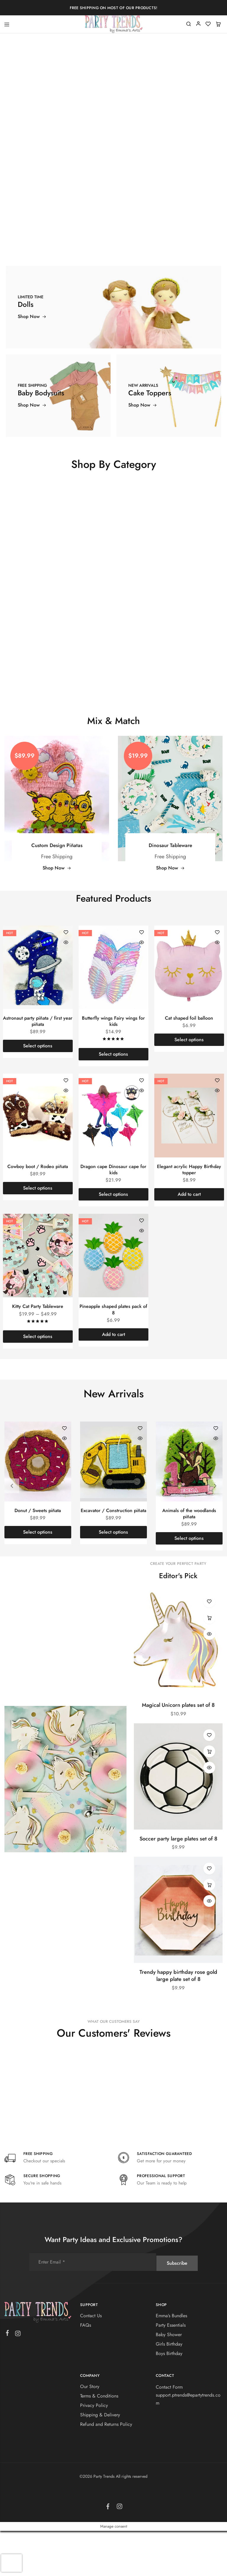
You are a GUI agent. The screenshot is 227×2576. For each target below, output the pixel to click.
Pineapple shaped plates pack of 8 (113, 1354)
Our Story (89, 2431)
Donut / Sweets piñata (37, 1555)
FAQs (85, 2370)
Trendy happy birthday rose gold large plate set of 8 (178, 2021)
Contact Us (91, 2361)
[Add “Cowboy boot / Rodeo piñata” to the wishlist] (66, 1126)
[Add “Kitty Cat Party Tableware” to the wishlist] (66, 1266)
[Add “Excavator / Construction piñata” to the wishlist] (140, 1474)
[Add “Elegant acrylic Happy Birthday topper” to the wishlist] (217, 1126)
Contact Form (169, 2432)
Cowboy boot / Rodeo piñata (37, 1211)
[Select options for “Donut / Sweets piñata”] (37, 1577)
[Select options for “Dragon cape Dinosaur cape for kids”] (113, 1240)
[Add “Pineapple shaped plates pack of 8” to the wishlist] (141, 1266)
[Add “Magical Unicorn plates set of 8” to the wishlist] (209, 1647)
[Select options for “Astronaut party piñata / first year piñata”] (38, 1091)
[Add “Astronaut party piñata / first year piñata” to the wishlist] (66, 978)
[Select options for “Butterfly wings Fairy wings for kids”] (113, 1099)
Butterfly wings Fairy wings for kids (113, 1066)
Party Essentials (171, 2370)
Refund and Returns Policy (106, 2469)
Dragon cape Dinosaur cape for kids (113, 1214)
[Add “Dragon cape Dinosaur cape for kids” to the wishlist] (141, 1126)
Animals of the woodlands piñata (189, 1558)
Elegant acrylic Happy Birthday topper (189, 1214)
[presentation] (11, 2563)
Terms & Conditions (99, 2441)
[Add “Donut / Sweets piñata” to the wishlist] (64, 1474)
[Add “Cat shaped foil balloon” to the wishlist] (217, 978)
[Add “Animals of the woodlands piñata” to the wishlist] (215, 1474)
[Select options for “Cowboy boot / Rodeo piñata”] (38, 1233)
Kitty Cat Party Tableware (37, 1351)
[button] (189, 1240)
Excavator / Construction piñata (113, 1555)
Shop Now (57, 913)
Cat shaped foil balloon (189, 1063)
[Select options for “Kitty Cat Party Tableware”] (38, 1381)
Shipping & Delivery (100, 2460)
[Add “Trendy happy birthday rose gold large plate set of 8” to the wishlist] (209, 1914)
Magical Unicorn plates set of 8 (178, 1750)
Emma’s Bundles (171, 2361)
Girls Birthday (169, 2389)
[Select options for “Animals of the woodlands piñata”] (189, 1584)
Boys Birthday (169, 2398)
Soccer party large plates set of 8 (178, 1884)
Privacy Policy (94, 2450)
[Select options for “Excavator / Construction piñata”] (113, 1577)
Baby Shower (169, 2380)
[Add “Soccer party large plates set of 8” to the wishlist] (209, 1780)
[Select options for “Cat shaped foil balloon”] (189, 1085)
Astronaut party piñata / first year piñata (37, 1066)
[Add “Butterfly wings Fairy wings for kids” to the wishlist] (141, 978)
